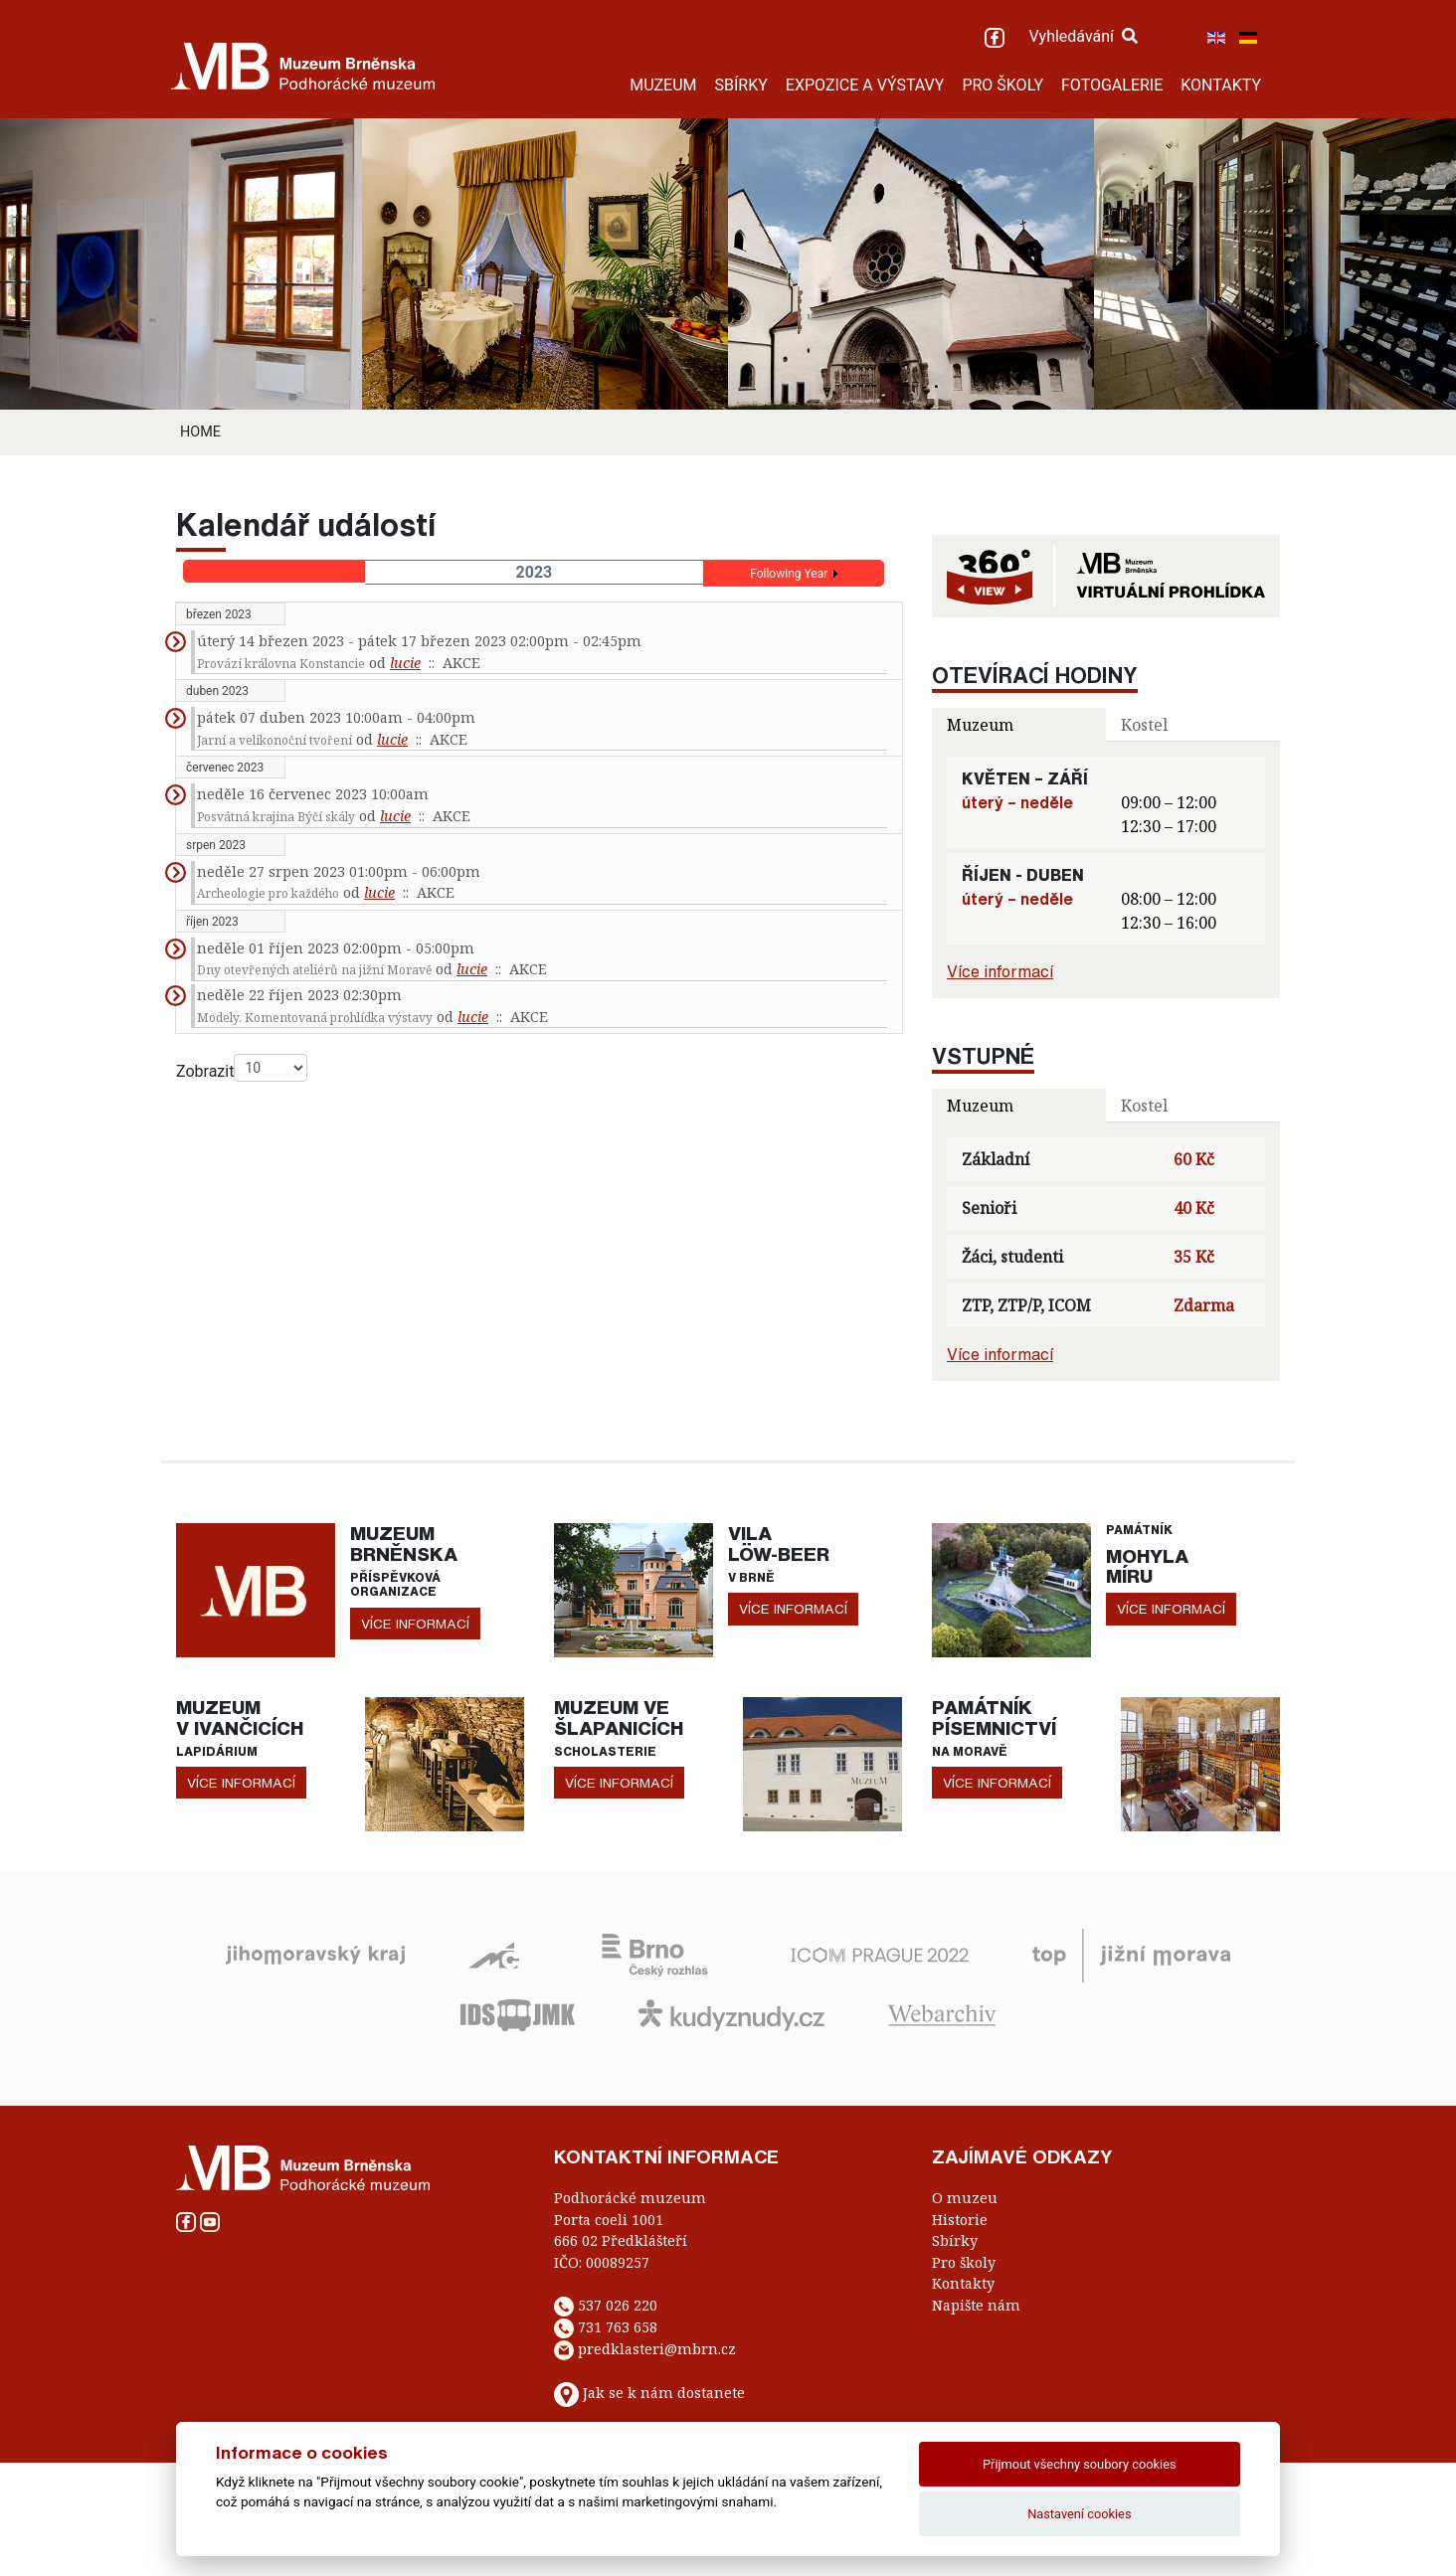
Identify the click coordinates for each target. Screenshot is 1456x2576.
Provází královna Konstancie (281, 663)
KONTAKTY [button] (1221, 85)
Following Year (788, 574)
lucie (405, 662)
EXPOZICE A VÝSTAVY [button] (865, 85)
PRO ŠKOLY (1002, 85)
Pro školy (964, 2262)
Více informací (1000, 971)
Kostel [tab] (1144, 725)
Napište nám (976, 2305)
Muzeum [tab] (980, 725)
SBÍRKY (741, 85)
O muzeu (965, 2197)
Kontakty (963, 2283)
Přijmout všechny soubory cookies (1080, 2464)
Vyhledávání (1083, 36)
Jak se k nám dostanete (664, 2392)
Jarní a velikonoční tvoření (274, 740)
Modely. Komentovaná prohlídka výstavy (315, 1017)
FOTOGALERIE (1112, 85)
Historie (960, 2219)
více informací (415, 1623)
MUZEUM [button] (663, 85)
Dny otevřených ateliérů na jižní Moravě (314, 969)
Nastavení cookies (1079, 2513)
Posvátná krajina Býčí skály (276, 816)
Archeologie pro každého (268, 893)
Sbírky (955, 2240)
